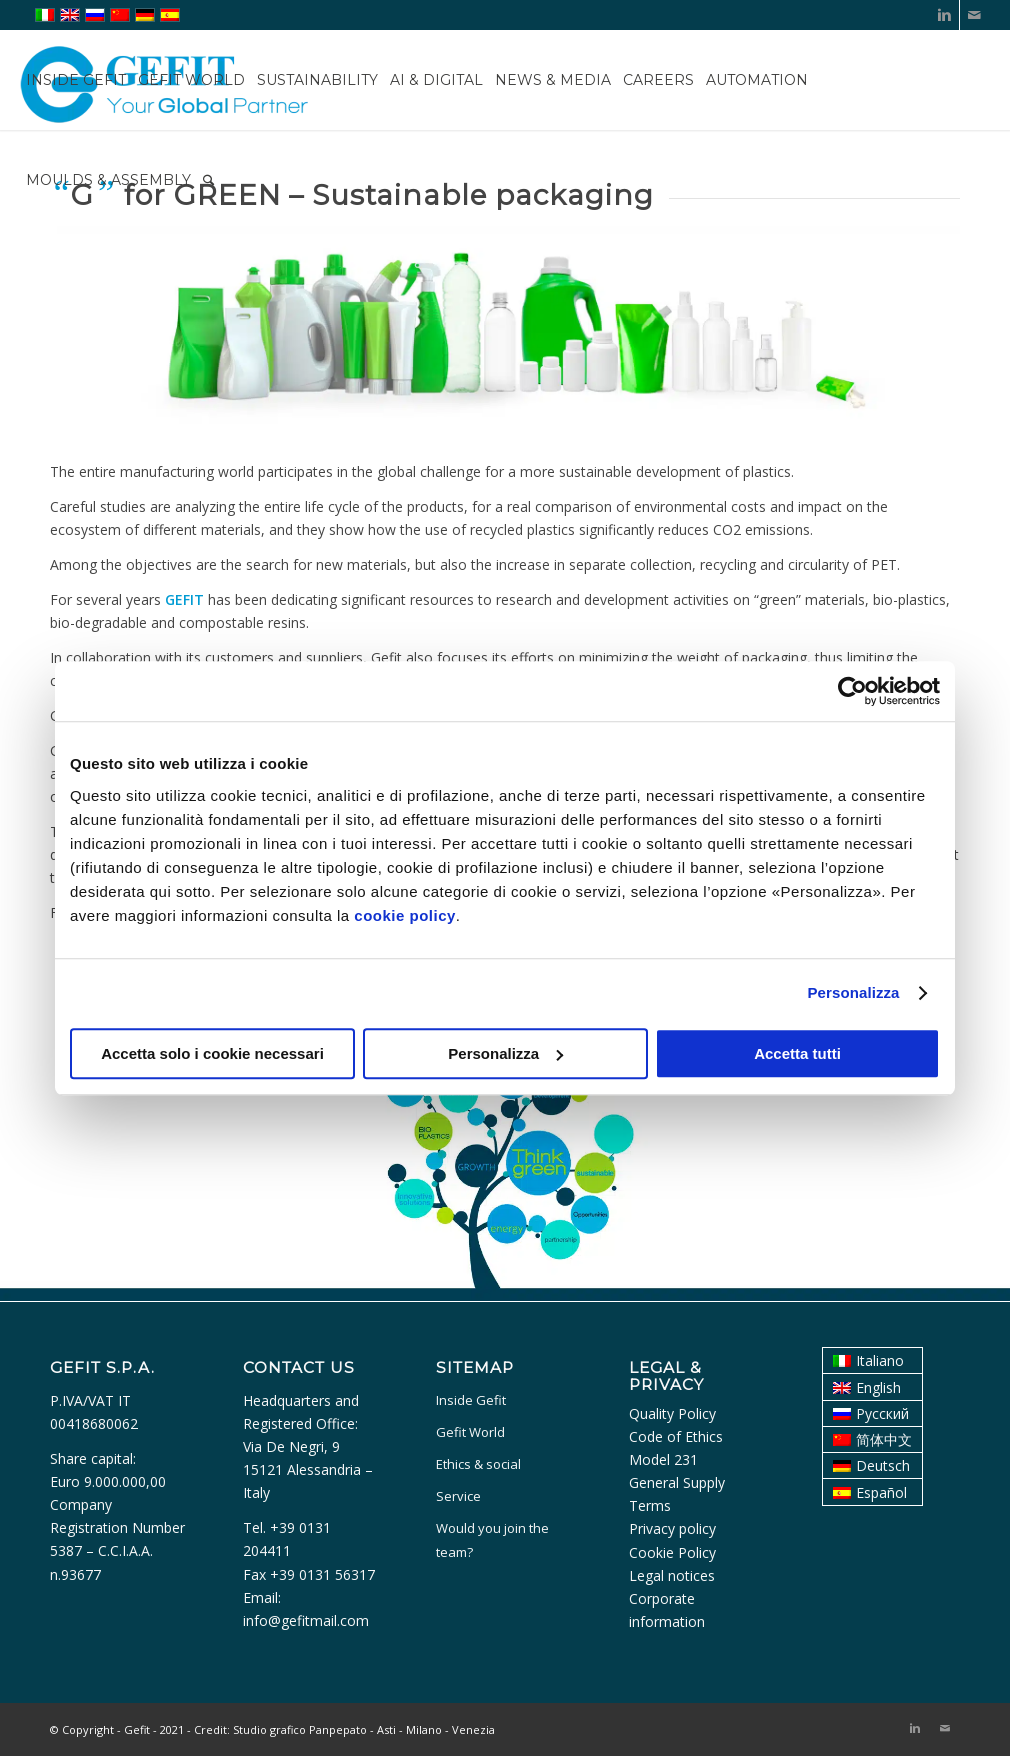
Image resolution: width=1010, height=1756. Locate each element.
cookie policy (405, 915)
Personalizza (853, 992)
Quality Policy (672, 1413)
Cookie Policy (672, 1552)
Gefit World (470, 1432)
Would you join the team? (492, 1539)
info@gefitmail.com (306, 1620)
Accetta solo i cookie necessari (212, 1053)
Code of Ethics (676, 1436)
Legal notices (672, 1575)
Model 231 (663, 1459)
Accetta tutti (797, 1053)
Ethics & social (478, 1464)
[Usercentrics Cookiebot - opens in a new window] (852, 691)
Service (458, 1496)
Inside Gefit (471, 1400)
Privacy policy (672, 1528)
